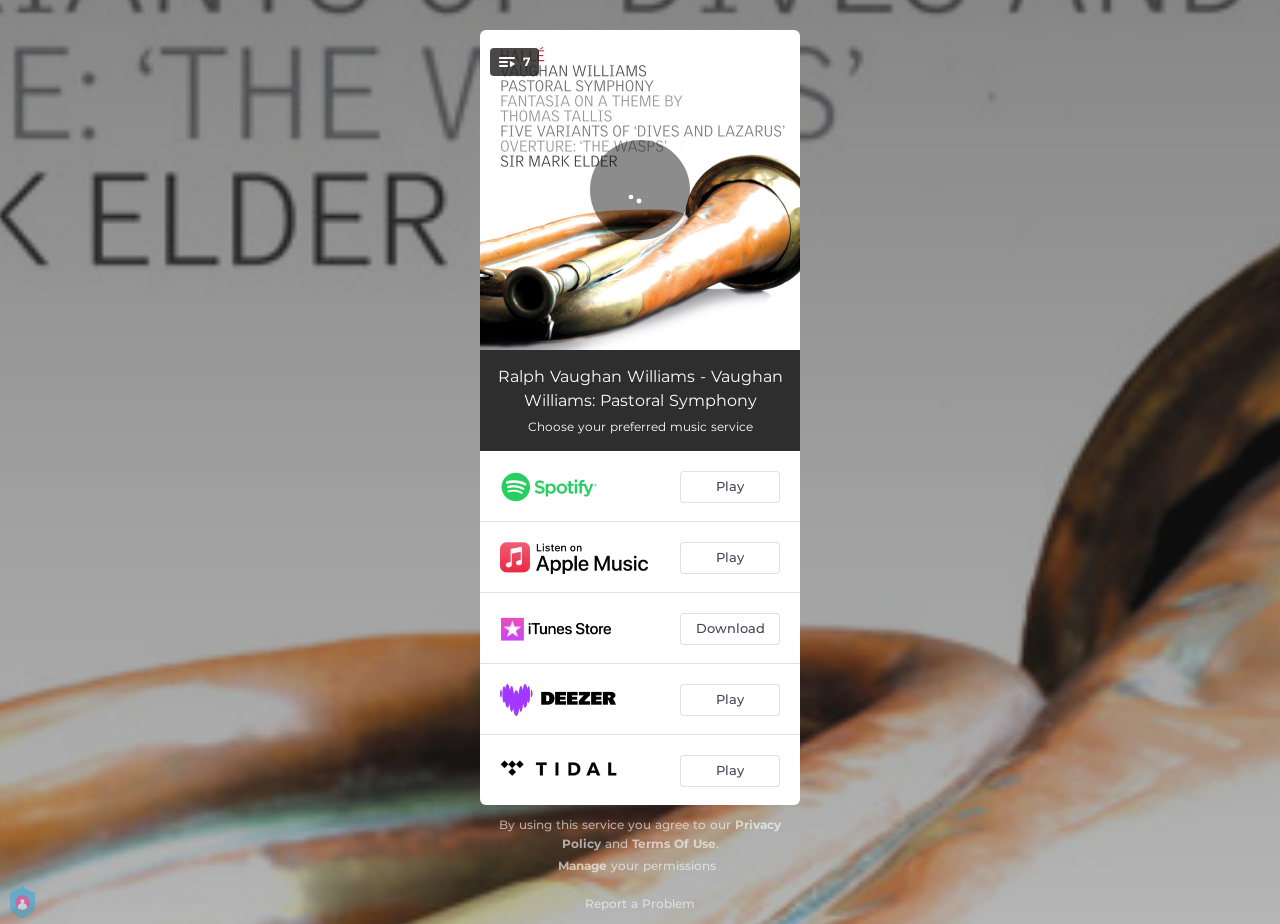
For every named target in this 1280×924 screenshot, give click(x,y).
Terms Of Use (674, 843)
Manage (582, 865)
